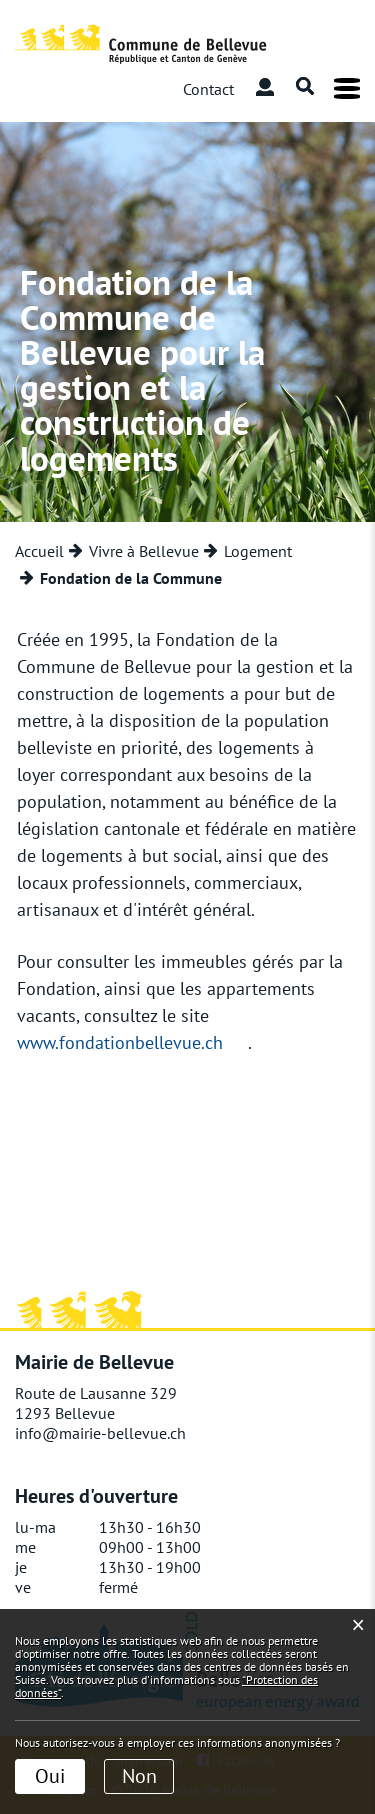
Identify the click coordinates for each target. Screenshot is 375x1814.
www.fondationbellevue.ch (120, 1042)
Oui (50, 1776)
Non (139, 1776)
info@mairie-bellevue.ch (100, 1433)
